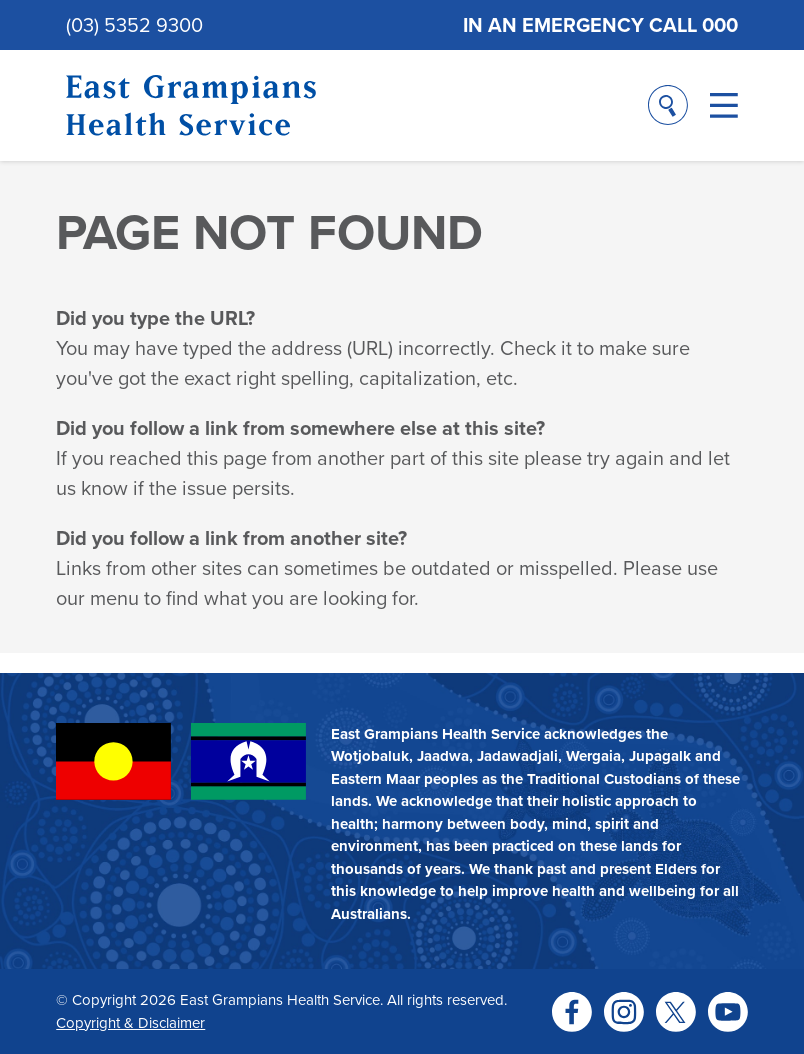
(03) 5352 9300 (134, 25)
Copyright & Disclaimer (130, 1023)
